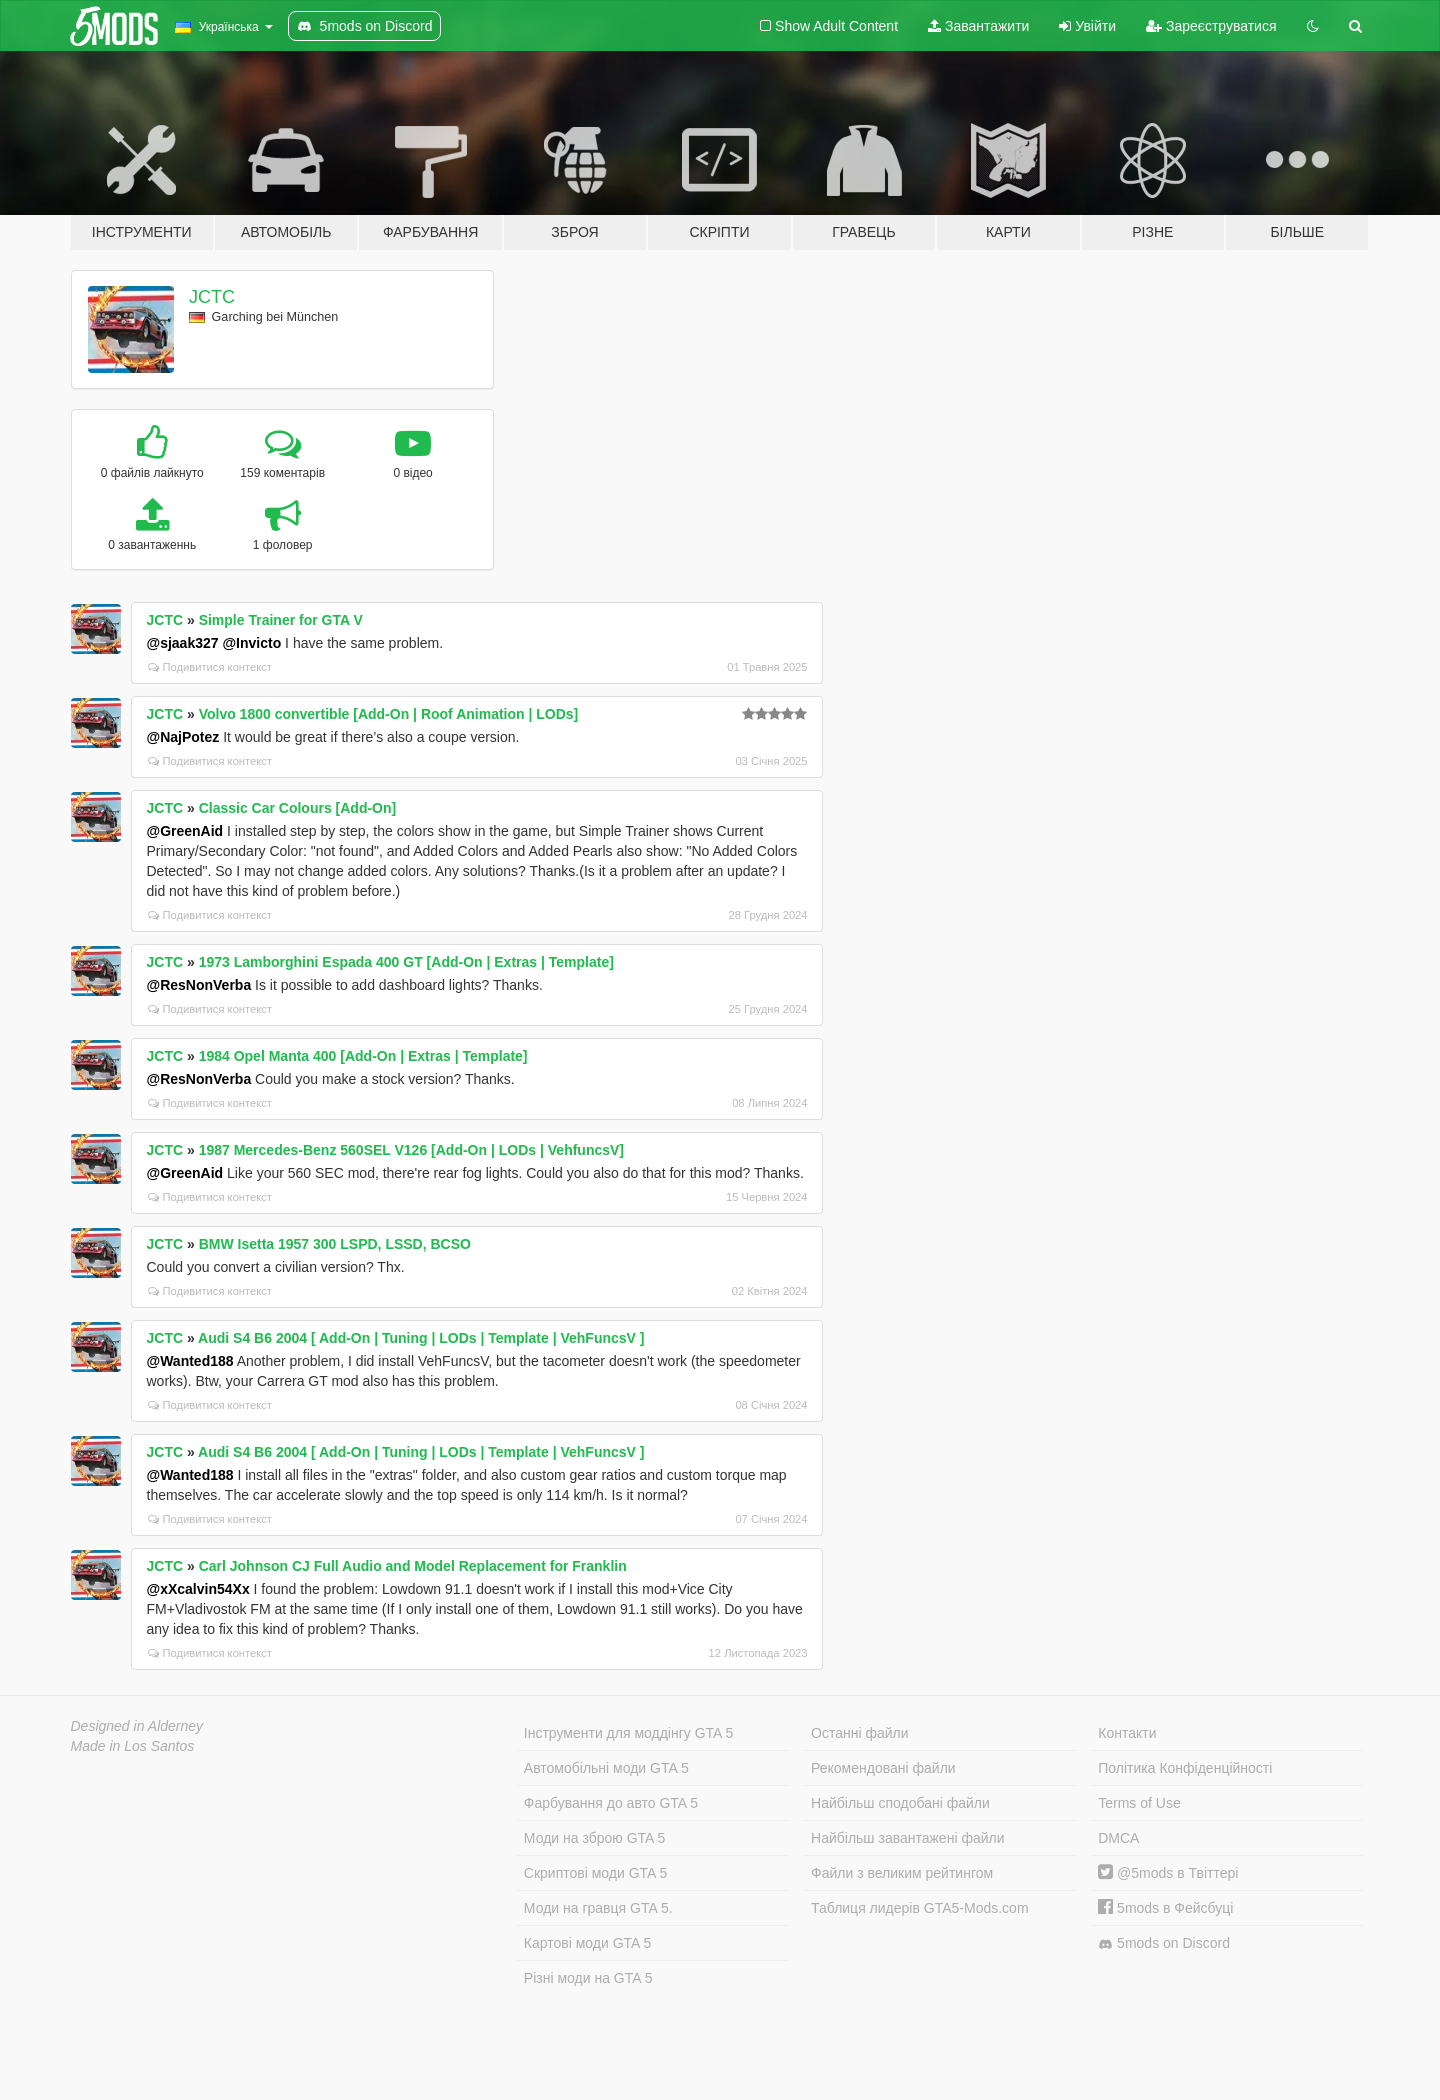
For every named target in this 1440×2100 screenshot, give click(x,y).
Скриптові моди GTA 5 (596, 1873)
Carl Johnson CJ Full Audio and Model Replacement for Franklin (413, 1566)
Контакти (1127, 1733)
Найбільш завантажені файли (907, 1838)
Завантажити (978, 26)
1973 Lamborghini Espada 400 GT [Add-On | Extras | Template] (406, 962)
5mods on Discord (1164, 1943)
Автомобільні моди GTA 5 (606, 1768)
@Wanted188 (190, 1361)
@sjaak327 (183, 643)
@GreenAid (185, 831)
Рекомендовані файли (883, 1768)
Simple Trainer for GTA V (281, 620)
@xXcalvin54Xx (198, 1589)
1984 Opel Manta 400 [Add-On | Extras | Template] (363, 1056)
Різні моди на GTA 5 (588, 1978)
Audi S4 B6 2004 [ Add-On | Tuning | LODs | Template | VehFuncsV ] (421, 1338)
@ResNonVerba (199, 985)
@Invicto (251, 643)
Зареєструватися (1211, 26)
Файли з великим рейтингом (902, 1873)
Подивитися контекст (210, 667)
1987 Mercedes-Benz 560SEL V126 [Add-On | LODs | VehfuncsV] (411, 1150)
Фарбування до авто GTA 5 (611, 1803)
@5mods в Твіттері (1168, 1873)
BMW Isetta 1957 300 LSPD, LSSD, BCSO (335, 1244)
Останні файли (860, 1733)
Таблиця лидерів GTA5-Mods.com (920, 1908)
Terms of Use (1139, 1803)
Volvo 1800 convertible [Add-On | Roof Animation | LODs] (389, 714)
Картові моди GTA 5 (588, 1943)
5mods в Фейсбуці (1165, 1908)
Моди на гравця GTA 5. (598, 1908)
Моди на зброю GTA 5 (594, 1838)
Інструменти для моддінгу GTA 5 (629, 1733)
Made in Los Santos (133, 1746)
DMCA (1118, 1838)
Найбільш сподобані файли (900, 1803)
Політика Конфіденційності (1185, 1768)
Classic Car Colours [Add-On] (298, 808)
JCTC (212, 297)
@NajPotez (183, 737)
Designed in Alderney (137, 1726)
